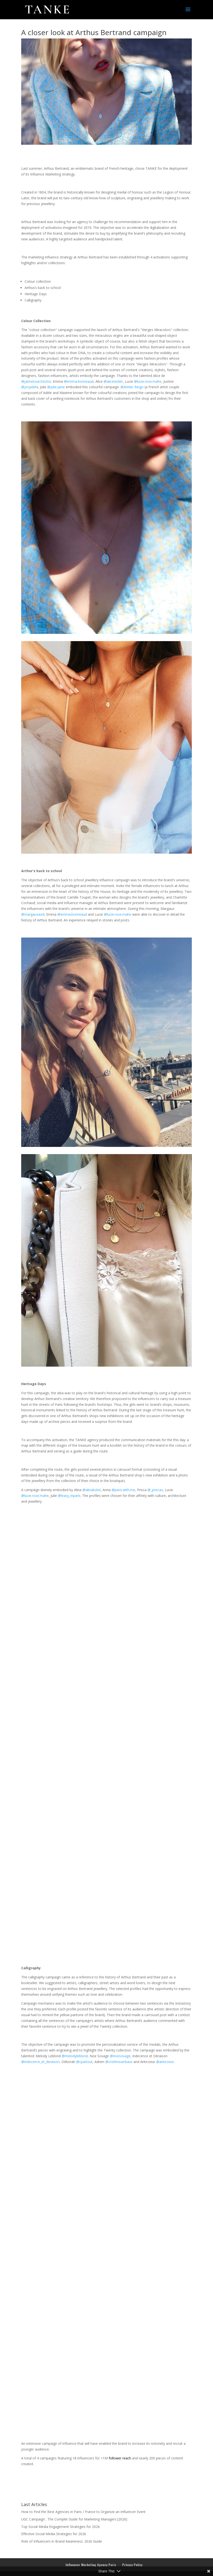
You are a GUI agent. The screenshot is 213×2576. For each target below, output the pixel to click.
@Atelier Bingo (132, 387)
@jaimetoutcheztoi (36, 381)
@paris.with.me (123, 1490)
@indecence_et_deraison (40, 2061)
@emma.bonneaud (78, 381)
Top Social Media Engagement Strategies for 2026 (60, 2526)
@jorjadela (29, 387)
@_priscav (155, 1490)
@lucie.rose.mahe (147, 381)
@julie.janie (56, 387)
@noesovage (120, 2056)
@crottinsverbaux (119, 2061)
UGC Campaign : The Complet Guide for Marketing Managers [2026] (74, 2519)
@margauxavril (32, 914)
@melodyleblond (75, 2056)
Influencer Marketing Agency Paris (91, 2564)
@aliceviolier (113, 381)
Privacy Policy (132, 2564)
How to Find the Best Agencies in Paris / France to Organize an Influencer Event (83, 2511)
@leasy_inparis (69, 1495)
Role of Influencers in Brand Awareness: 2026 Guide (61, 2541)
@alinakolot (91, 1490)
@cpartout (84, 2061)
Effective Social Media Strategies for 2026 (53, 2534)
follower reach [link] (120, 2458)
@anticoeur (165, 2061)
